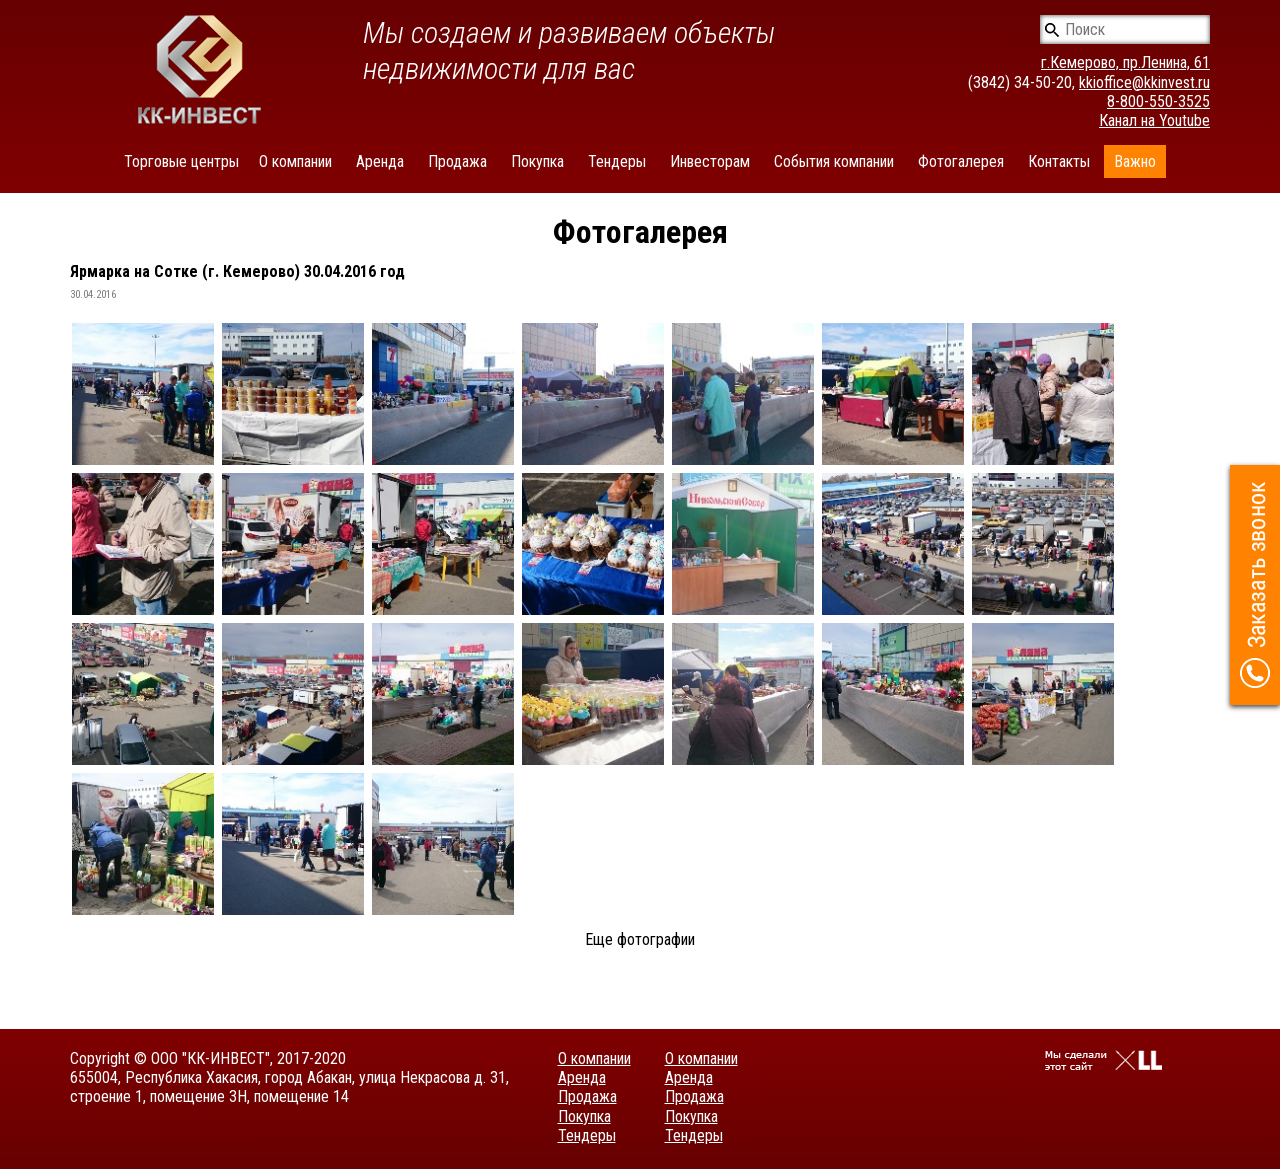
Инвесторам (710, 161)
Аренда (380, 161)
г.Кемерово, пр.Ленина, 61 (1125, 62)
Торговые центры (181, 161)
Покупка (537, 161)
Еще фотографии (640, 939)
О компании (295, 161)
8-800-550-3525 (1158, 101)
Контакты (1059, 161)
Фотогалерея (961, 161)
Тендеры (617, 161)
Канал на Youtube (1154, 120)
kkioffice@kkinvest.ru (1144, 82)
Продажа (457, 161)
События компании (834, 161)
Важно (1135, 161)
